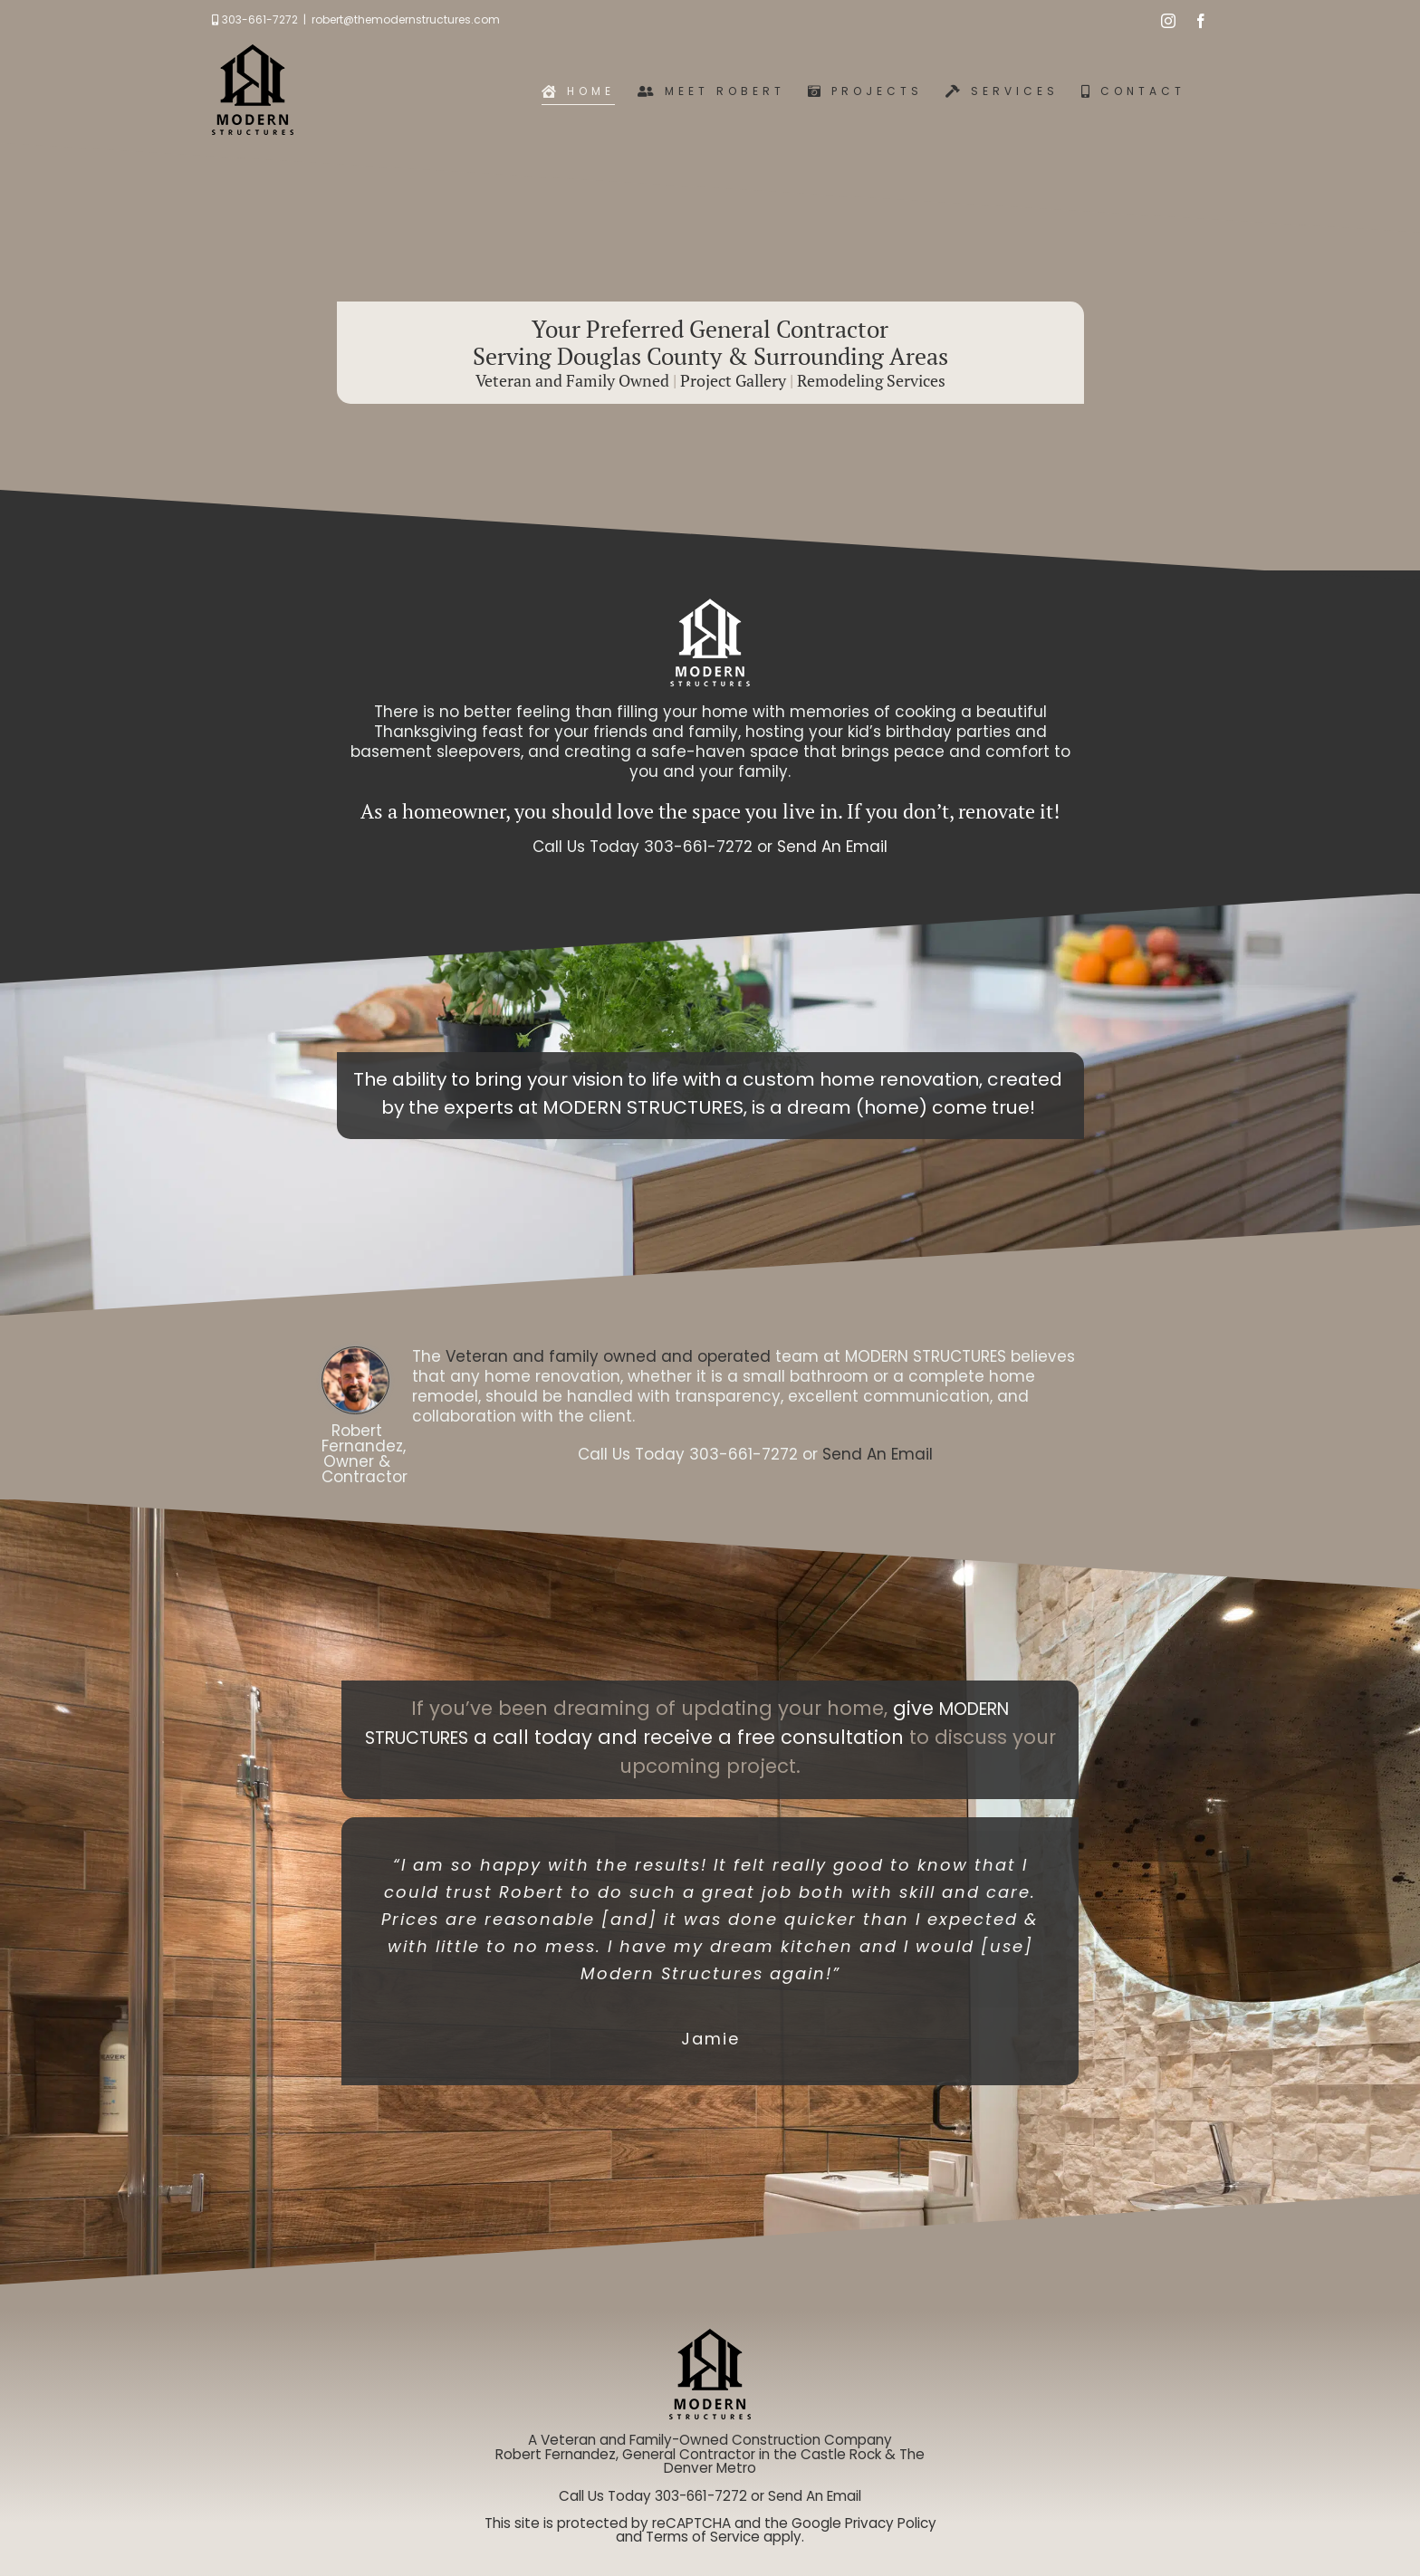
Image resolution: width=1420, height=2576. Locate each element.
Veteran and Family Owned (572, 380)
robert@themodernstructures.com (406, 19)
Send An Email (832, 846)
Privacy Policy (890, 2523)
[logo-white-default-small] (710, 605)
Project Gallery (733, 380)
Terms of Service (703, 2536)
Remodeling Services (871, 380)
